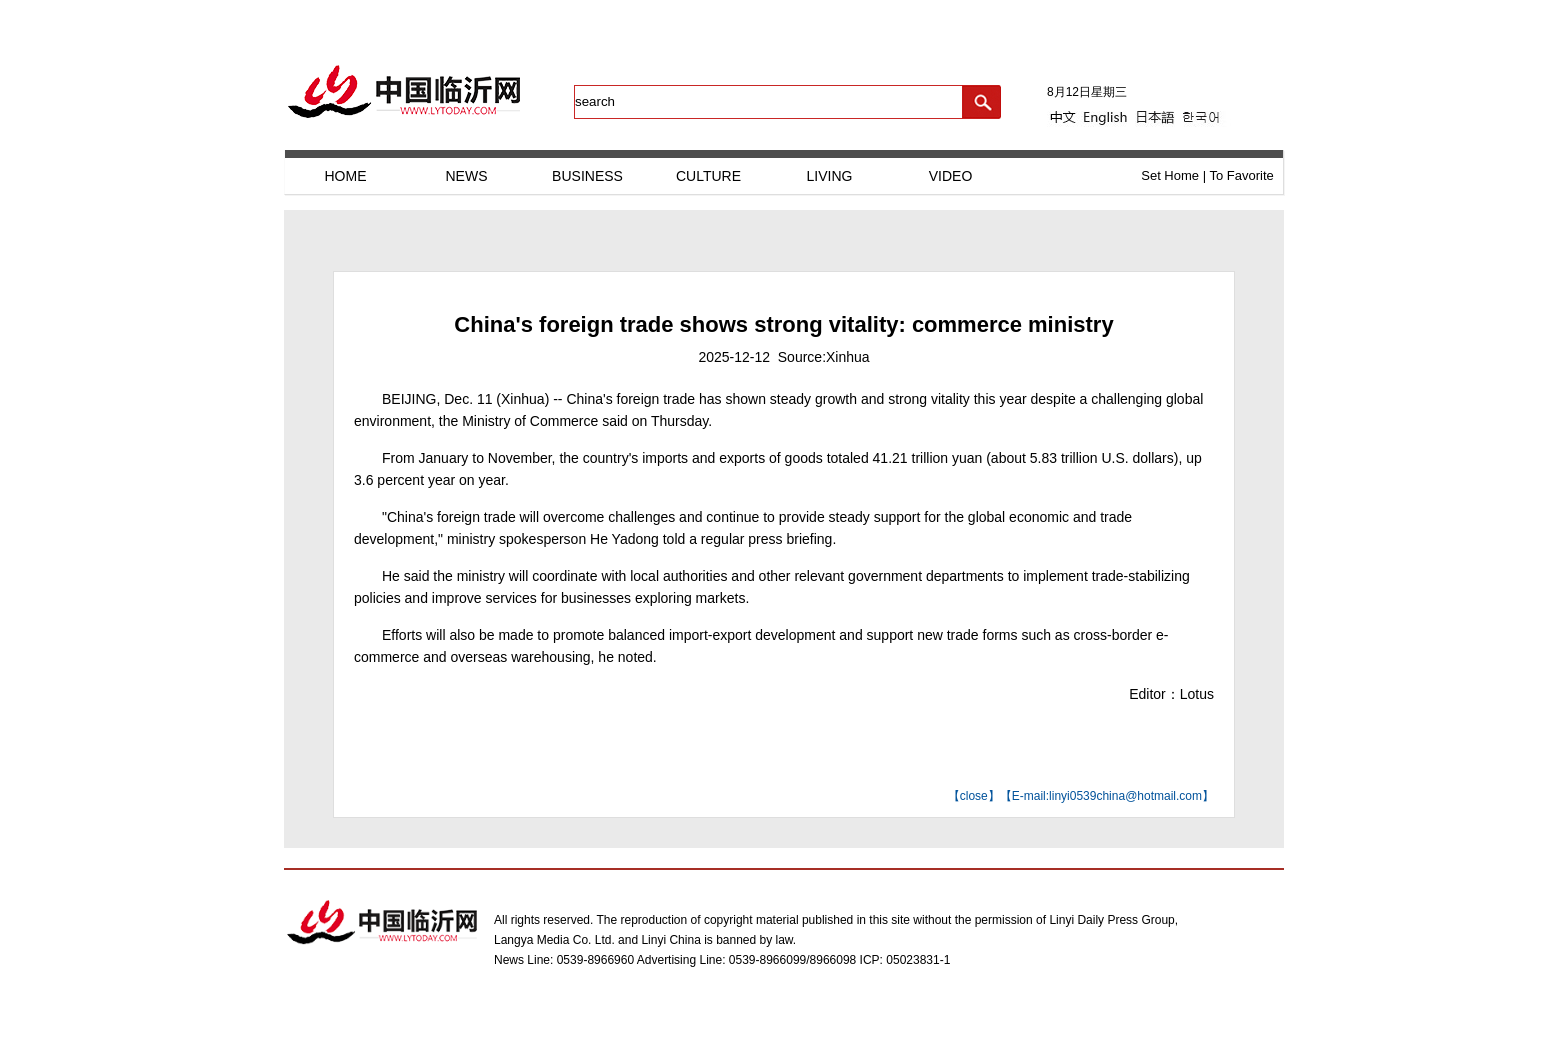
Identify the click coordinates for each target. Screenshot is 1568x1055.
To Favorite (1241, 175)
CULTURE (708, 176)
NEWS (467, 176)
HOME (346, 176)
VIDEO (951, 176)
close (974, 796)
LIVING (830, 176)
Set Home (1170, 175)
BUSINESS (587, 176)
